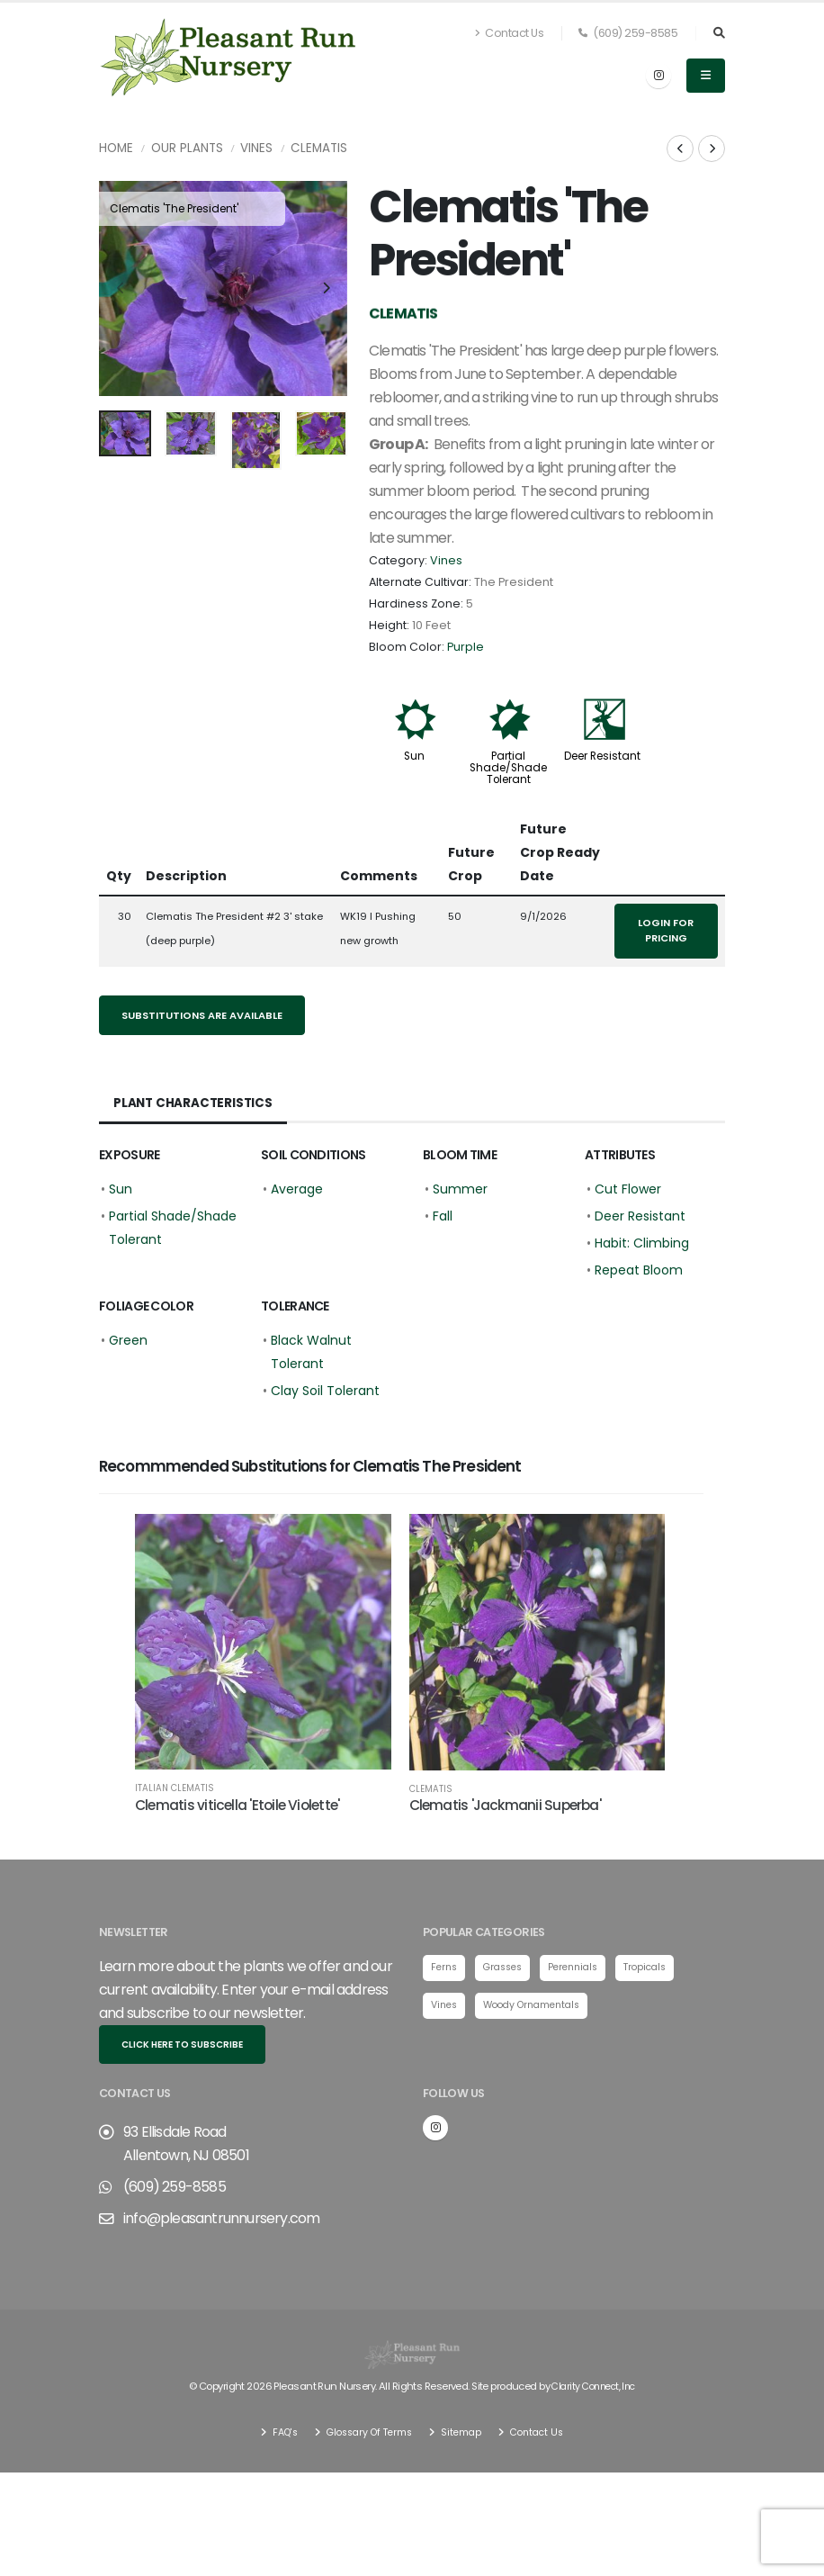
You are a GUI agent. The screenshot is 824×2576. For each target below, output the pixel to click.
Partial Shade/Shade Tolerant (508, 768)
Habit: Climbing (642, 1243)
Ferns (445, 1967)
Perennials (583, 1967)
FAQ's (275, 2431)
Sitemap (463, 2431)
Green (128, 1340)
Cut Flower (628, 1189)
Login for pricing (666, 930)
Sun (414, 756)
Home (116, 148)
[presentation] (121, 288)
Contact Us (509, 33)
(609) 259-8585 (627, 33)
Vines (256, 148)
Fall (442, 1216)
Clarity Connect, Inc (594, 2386)
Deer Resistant (602, 756)
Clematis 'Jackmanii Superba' (505, 1805)
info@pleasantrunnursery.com (221, 2218)
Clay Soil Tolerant (325, 1391)
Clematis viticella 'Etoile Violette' (237, 1805)
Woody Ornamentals (540, 2006)
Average (297, 1189)
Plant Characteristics (194, 1103)
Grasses (508, 1967)
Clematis (319, 148)
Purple (465, 646)
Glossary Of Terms (366, 2431)
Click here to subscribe (182, 2044)
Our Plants (187, 148)
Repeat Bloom (639, 1270)
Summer (460, 1189)
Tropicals (660, 1967)
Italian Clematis (174, 1788)
